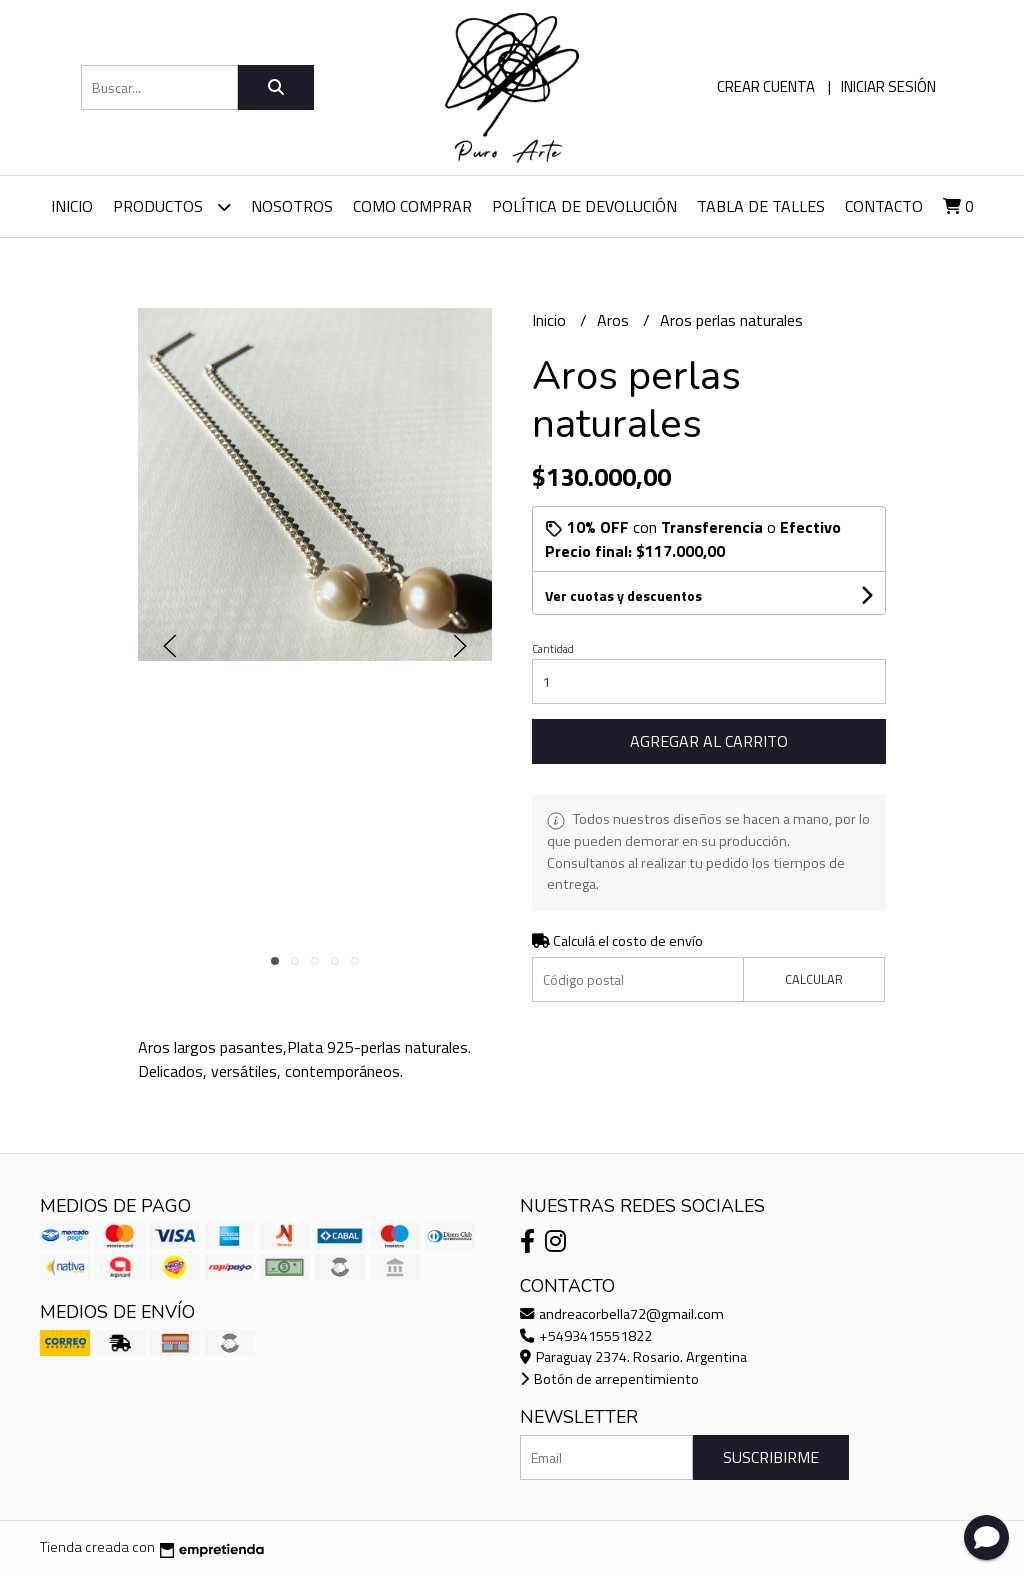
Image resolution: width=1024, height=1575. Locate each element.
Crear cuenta (766, 86)
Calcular (814, 979)
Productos (172, 206)
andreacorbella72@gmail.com (622, 1314)
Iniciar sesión (888, 86)
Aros (615, 320)
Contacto (884, 206)
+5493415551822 (586, 1336)
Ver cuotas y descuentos (623, 595)
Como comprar (412, 206)
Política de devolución (584, 206)
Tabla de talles (761, 206)
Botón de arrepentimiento (609, 1379)
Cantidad (553, 649)
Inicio (72, 206)
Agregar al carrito (709, 741)
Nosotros (292, 206)
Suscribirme (771, 1457)
